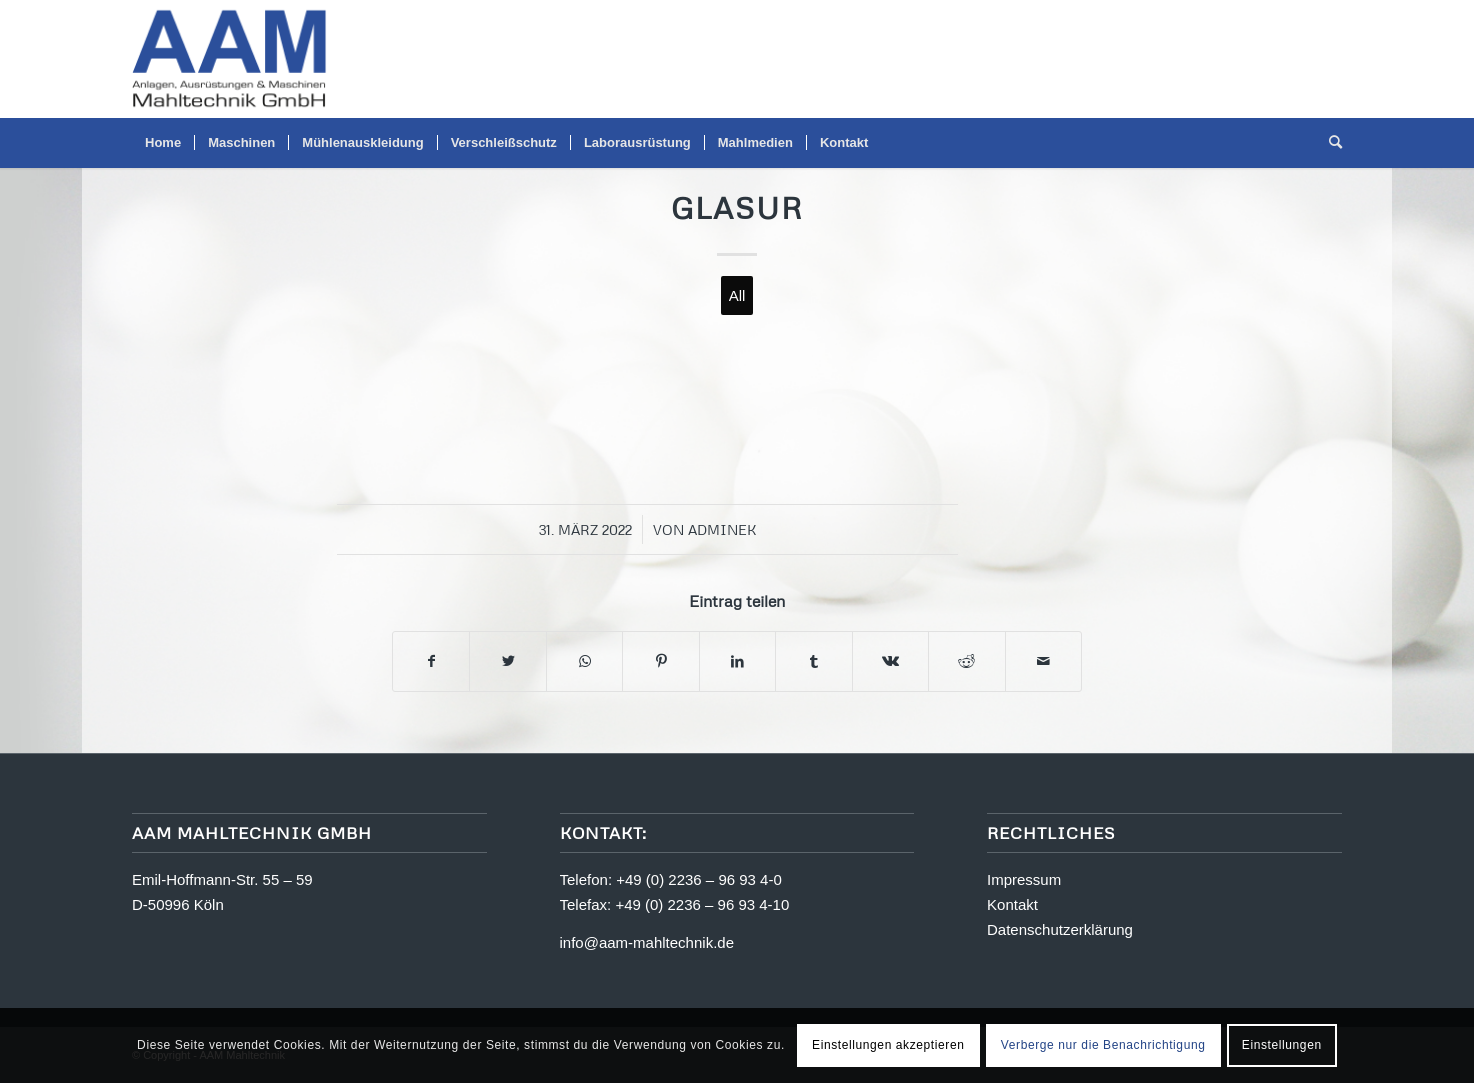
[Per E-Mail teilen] (1044, 661)
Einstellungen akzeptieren (888, 1045)
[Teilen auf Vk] (890, 661)
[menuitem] (163, 143)
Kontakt (1012, 904)
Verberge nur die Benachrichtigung (1103, 1045)
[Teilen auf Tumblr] (813, 661)
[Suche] (1329, 143)
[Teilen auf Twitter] (507, 661)
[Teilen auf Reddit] (966, 661)
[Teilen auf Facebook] (431, 661)
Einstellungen (1282, 1045)
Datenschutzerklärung (1060, 929)
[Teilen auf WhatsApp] (584, 661)
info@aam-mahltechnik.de (647, 942)
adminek (722, 529)
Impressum (1024, 879)
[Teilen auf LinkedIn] (737, 661)
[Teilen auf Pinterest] (660, 661)
